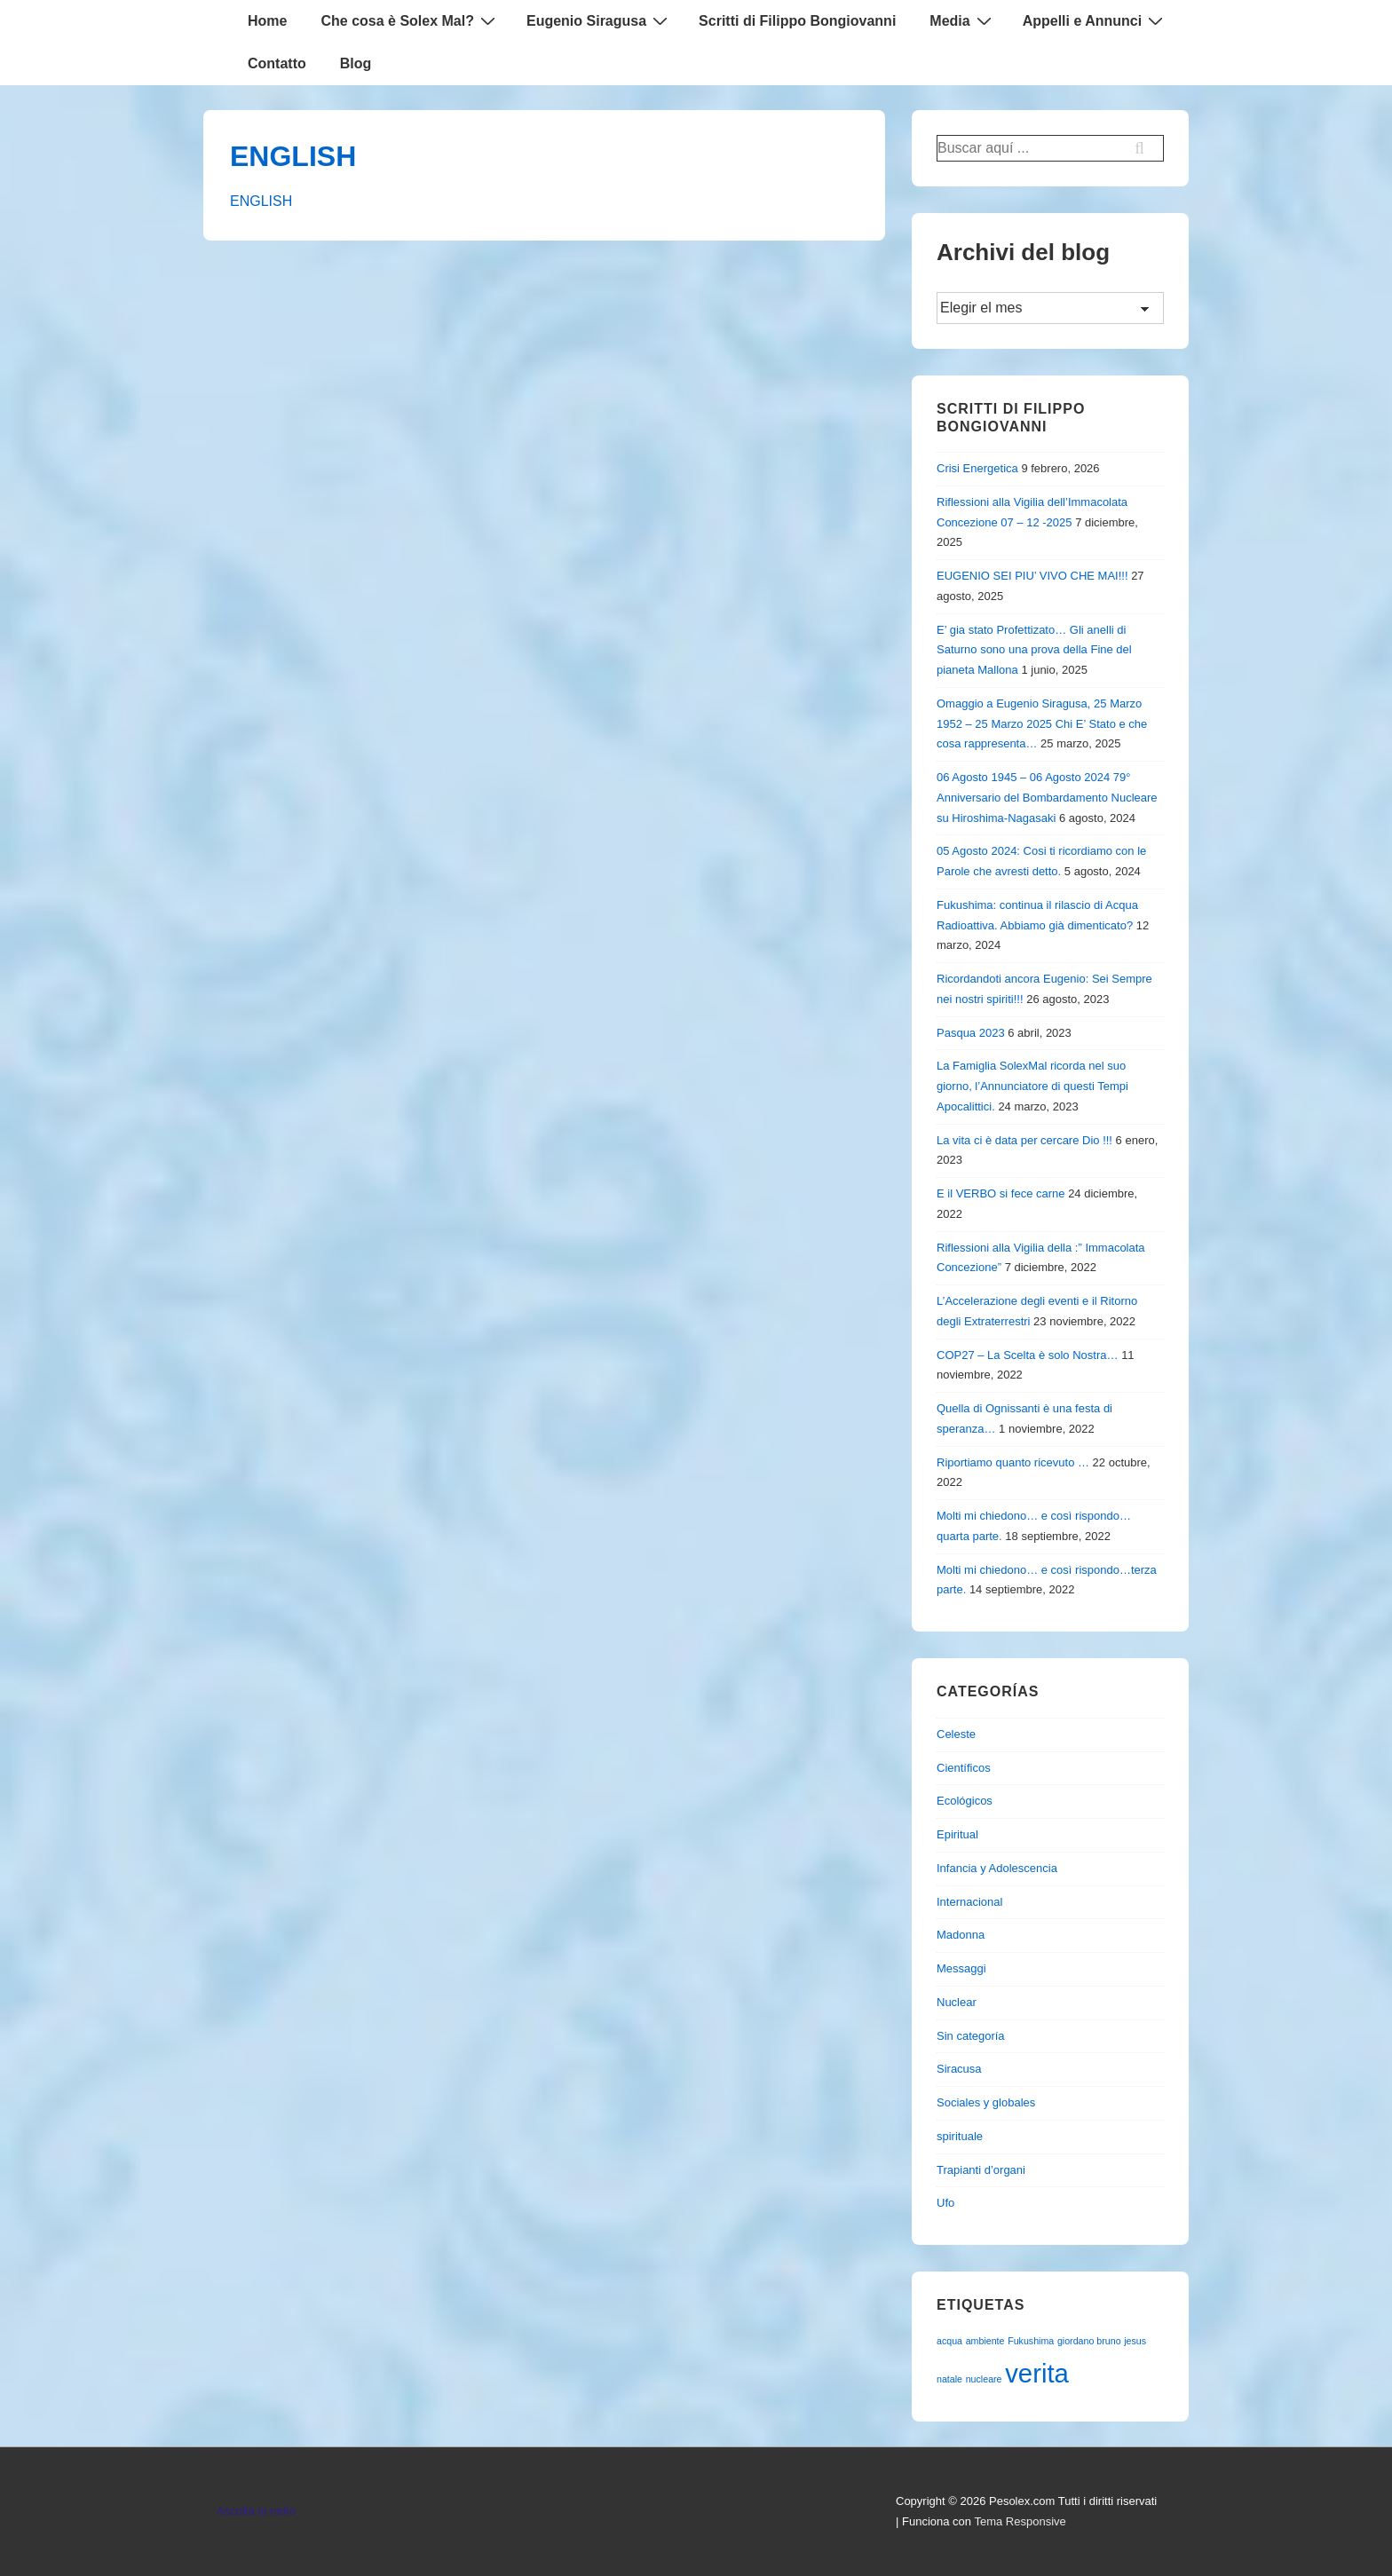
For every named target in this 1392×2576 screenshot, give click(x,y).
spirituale (960, 2136)
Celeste (956, 1734)
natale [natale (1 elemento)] (949, 2379)
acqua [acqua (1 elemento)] (949, 2340)
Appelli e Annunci (1095, 20)
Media (962, 20)
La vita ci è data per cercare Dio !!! (1024, 1140)
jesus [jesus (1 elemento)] (1135, 2340)
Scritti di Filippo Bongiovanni (797, 20)
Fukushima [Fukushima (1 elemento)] (1031, 2340)
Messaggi (961, 1968)
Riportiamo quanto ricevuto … (1013, 1462)
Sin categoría (971, 2036)
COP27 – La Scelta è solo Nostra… (1028, 1355)
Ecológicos (965, 1800)
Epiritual (957, 1834)
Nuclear (957, 2002)
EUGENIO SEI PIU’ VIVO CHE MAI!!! (1032, 575)
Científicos (964, 1767)
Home (267, 20)
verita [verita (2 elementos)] (1037, 2373)
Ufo (945, 2202)
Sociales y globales (986, 2102)
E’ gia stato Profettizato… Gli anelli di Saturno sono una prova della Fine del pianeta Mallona (1034, 650)
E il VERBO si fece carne (1001, 1193)
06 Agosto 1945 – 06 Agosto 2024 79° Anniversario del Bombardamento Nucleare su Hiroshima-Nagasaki (1047, 797)
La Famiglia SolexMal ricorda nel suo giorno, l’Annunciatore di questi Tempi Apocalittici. (1032, 1086)
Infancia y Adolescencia (997, 1868)
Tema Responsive (1019, 2521)
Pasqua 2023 (971, 1032)
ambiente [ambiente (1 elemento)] (985, 2340)
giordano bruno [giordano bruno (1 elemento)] (1089, 2340)
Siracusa (959, 2068)
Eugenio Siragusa (599, 20)
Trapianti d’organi (981, 2170)
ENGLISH (293, 156)
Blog (356, 63)
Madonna (961, 1934)
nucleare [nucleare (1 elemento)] (984, 2379)
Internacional (969, 1901)
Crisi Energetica (977, 468)
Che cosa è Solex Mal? (410, 20)
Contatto (277, 63)
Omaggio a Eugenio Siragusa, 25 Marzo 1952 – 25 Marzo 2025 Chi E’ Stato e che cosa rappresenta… (1042, 724)
